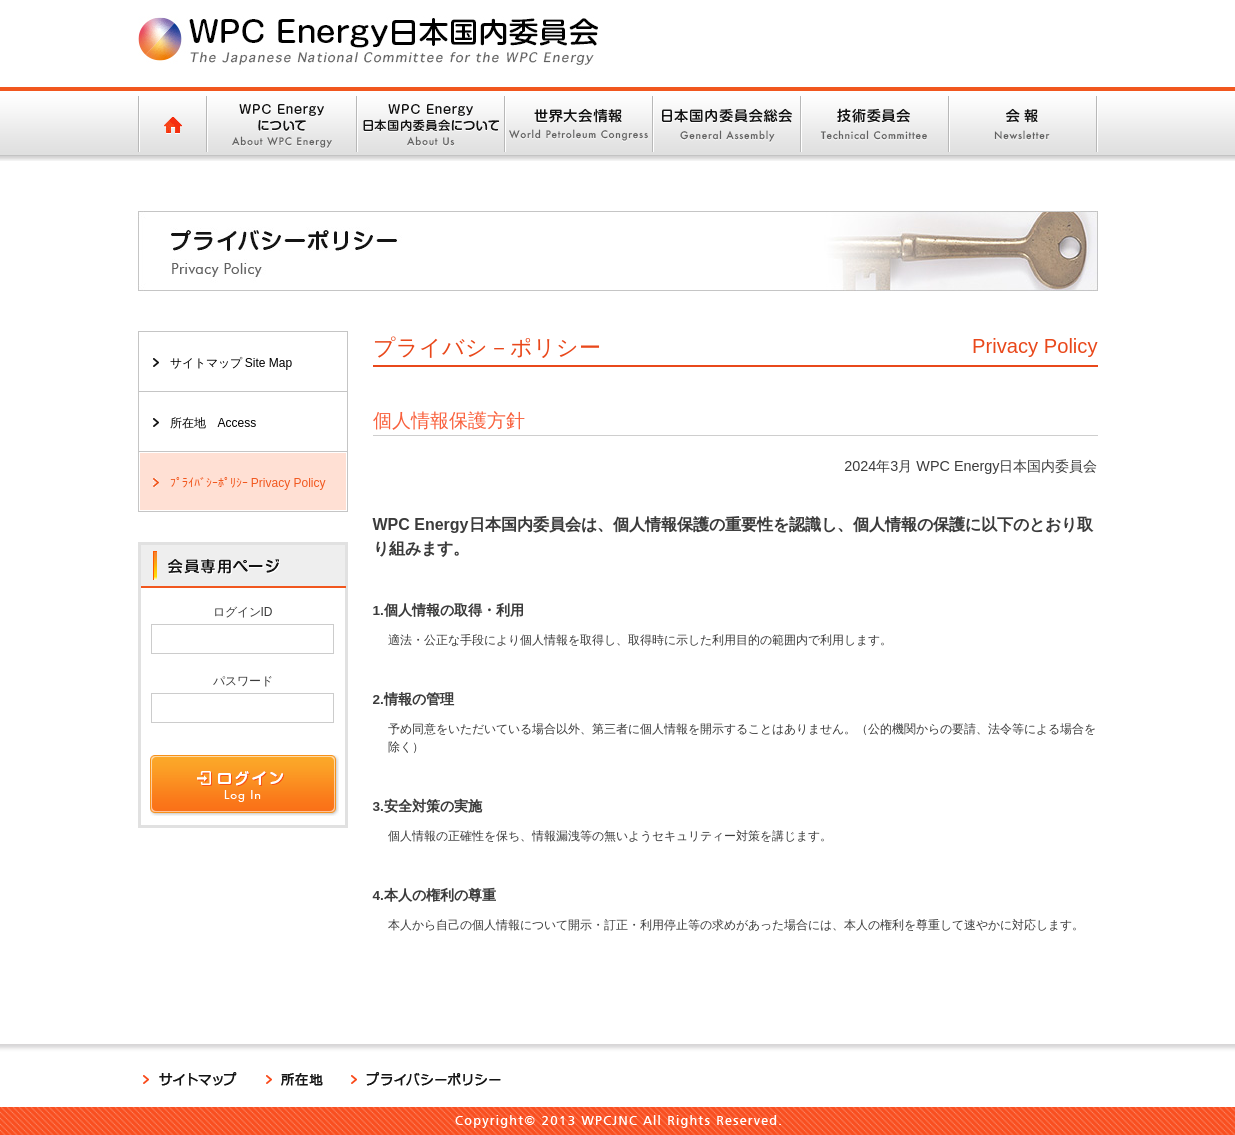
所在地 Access (213, 423)
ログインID (243, 612)
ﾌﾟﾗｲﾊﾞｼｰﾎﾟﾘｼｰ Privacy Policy (248, 483)
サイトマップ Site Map (231, 363)
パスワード (243, 681)
